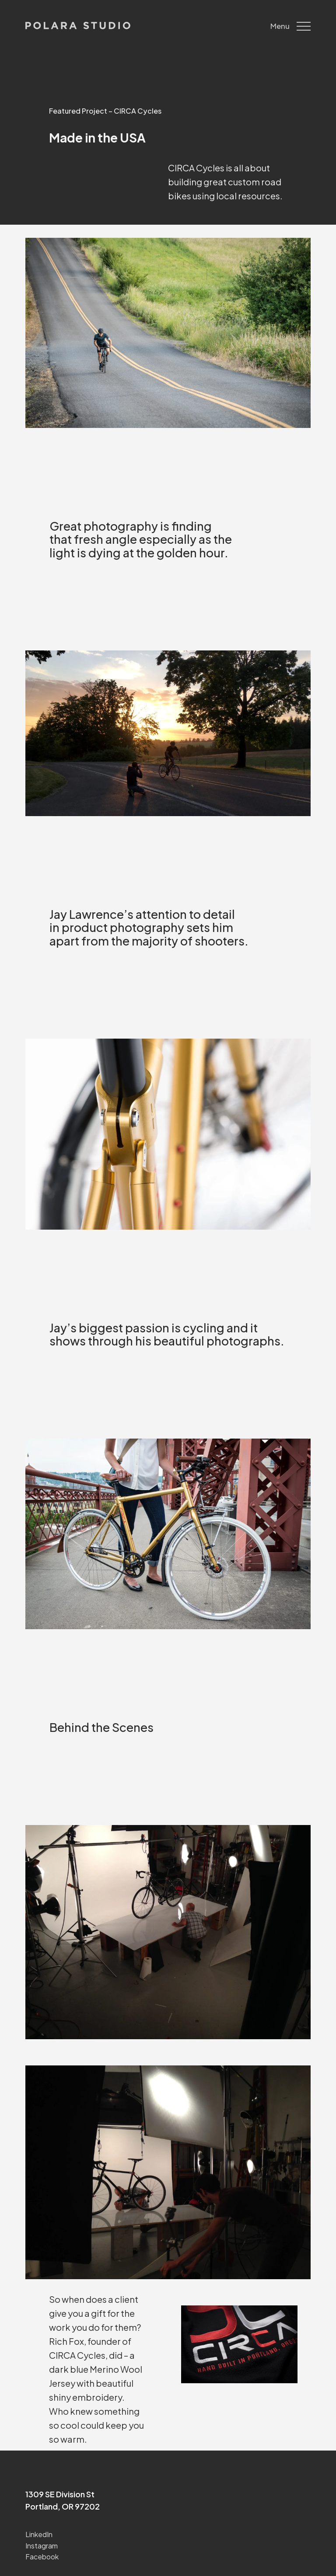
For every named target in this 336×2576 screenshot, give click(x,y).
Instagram (41, 2545)
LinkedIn (38, 2534)
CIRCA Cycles (77, 2355)
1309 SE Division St (59, 2494)
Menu (290, 26)
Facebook (42, 2556)
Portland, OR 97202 (62, 2506)
